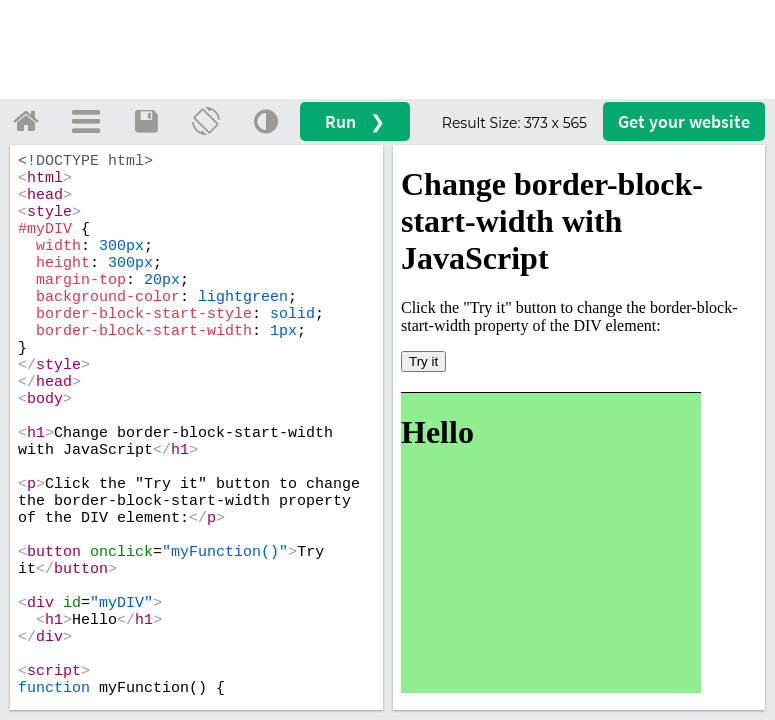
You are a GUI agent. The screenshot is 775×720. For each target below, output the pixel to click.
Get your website (684, 121)
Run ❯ (355, 121)
